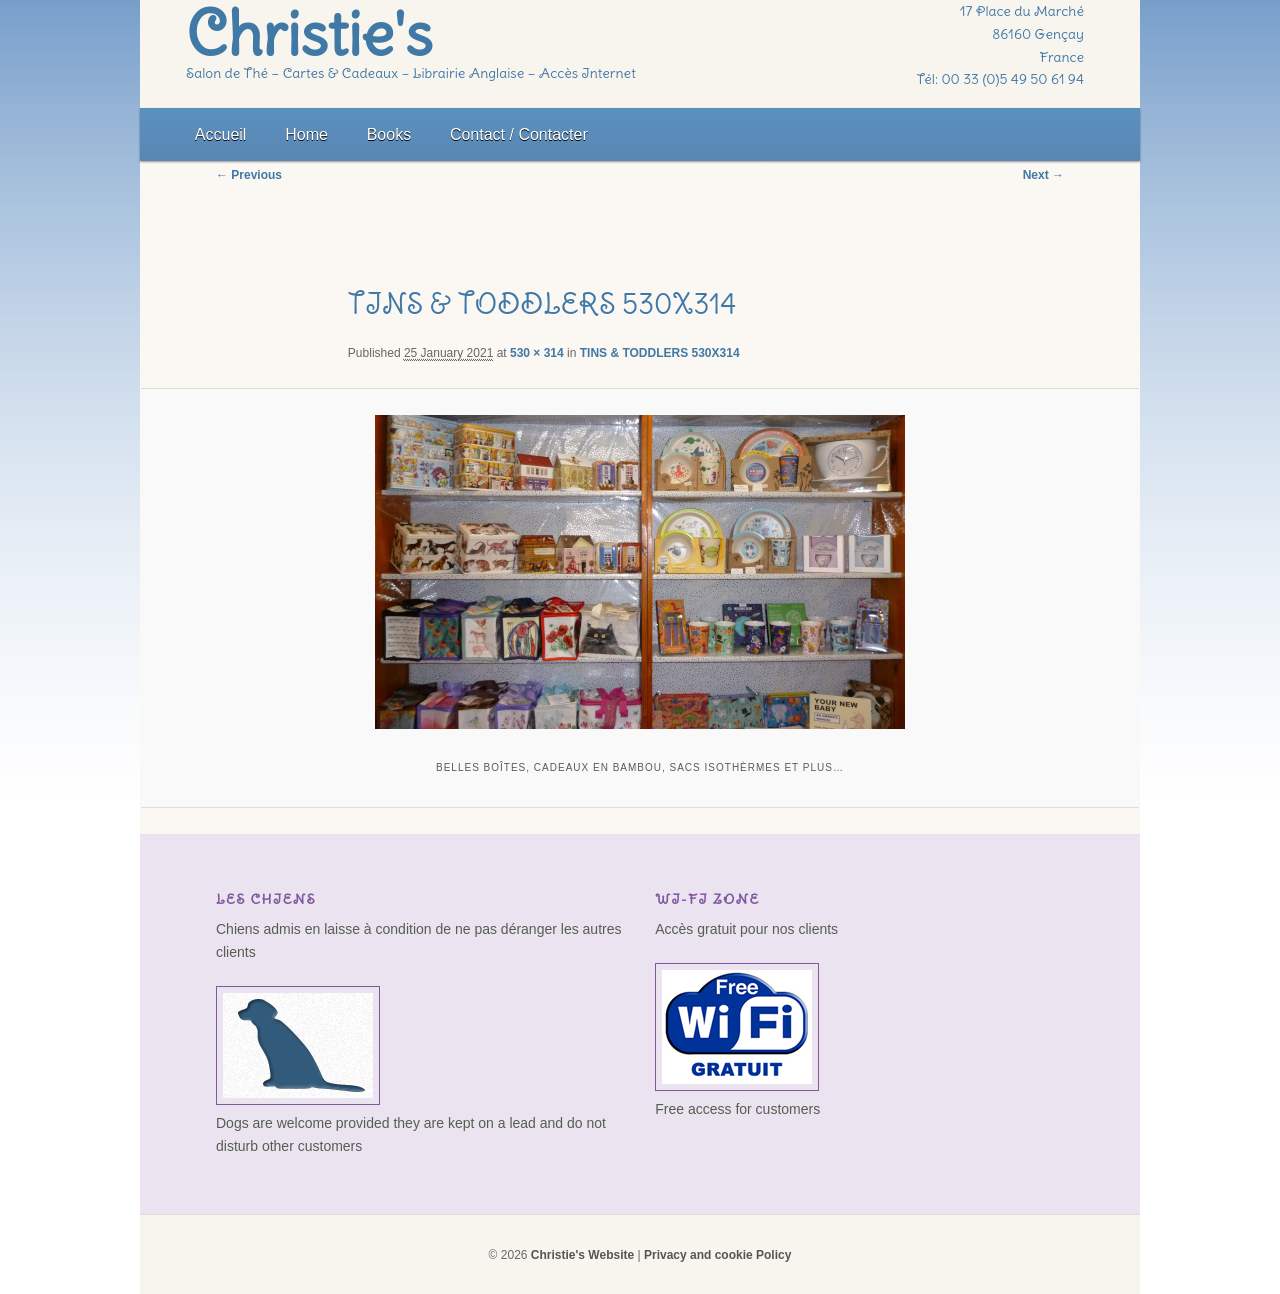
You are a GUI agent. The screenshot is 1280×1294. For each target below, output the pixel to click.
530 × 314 (537, 353)
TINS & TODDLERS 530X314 (660, 353)
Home (306, 134)
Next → (1043, 175)
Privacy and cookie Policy (717, 1255)
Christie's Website (582, 1255)
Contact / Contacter (519, 134)
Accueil (221, 134)
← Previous (249, 175)
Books (389, 134)
